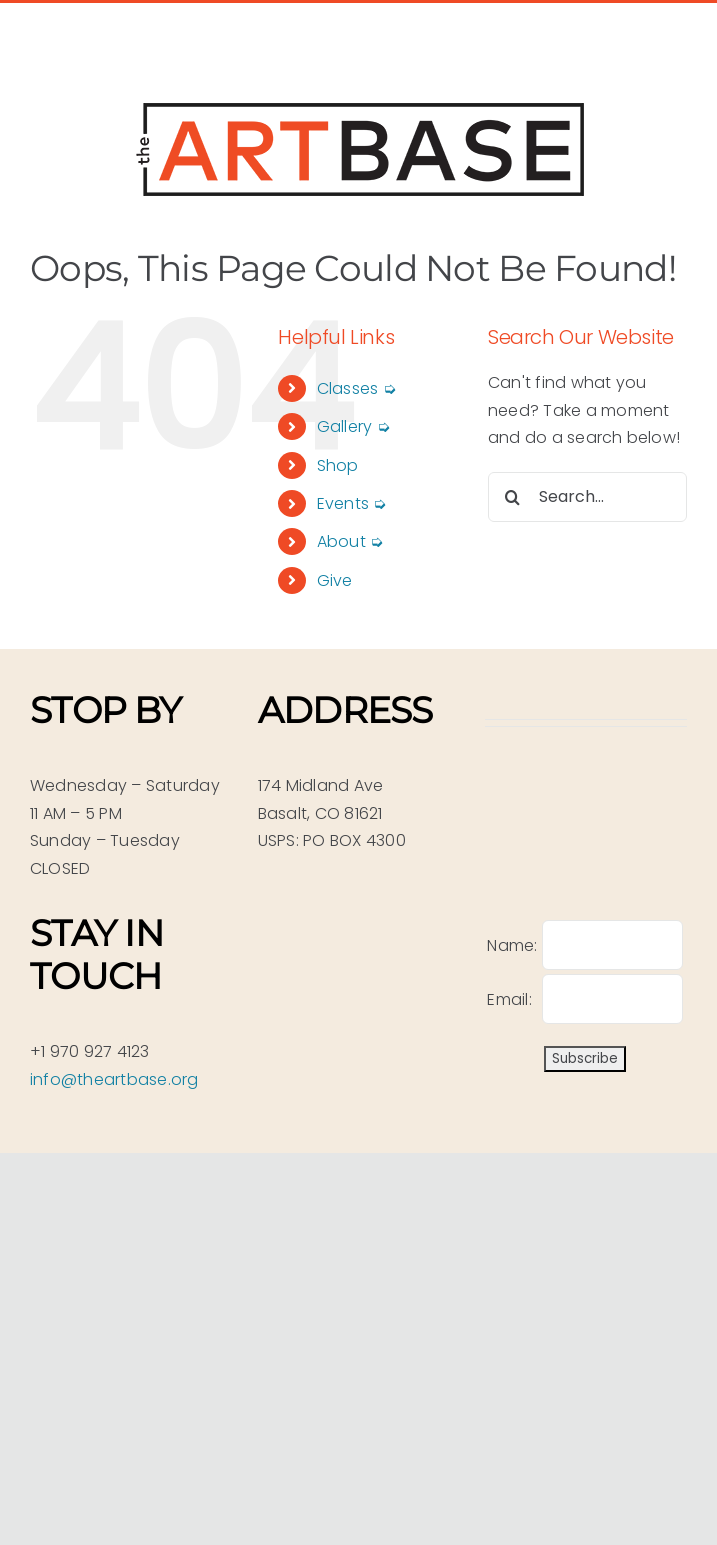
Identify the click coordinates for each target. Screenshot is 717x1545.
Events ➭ (352, 503)
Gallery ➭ (353, 426)
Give (335, 580)
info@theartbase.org (114, 1079)
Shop (338, 465)
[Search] (513, 497)
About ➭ (350, 541)
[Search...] (587, 497)
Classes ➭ (356, 388)
